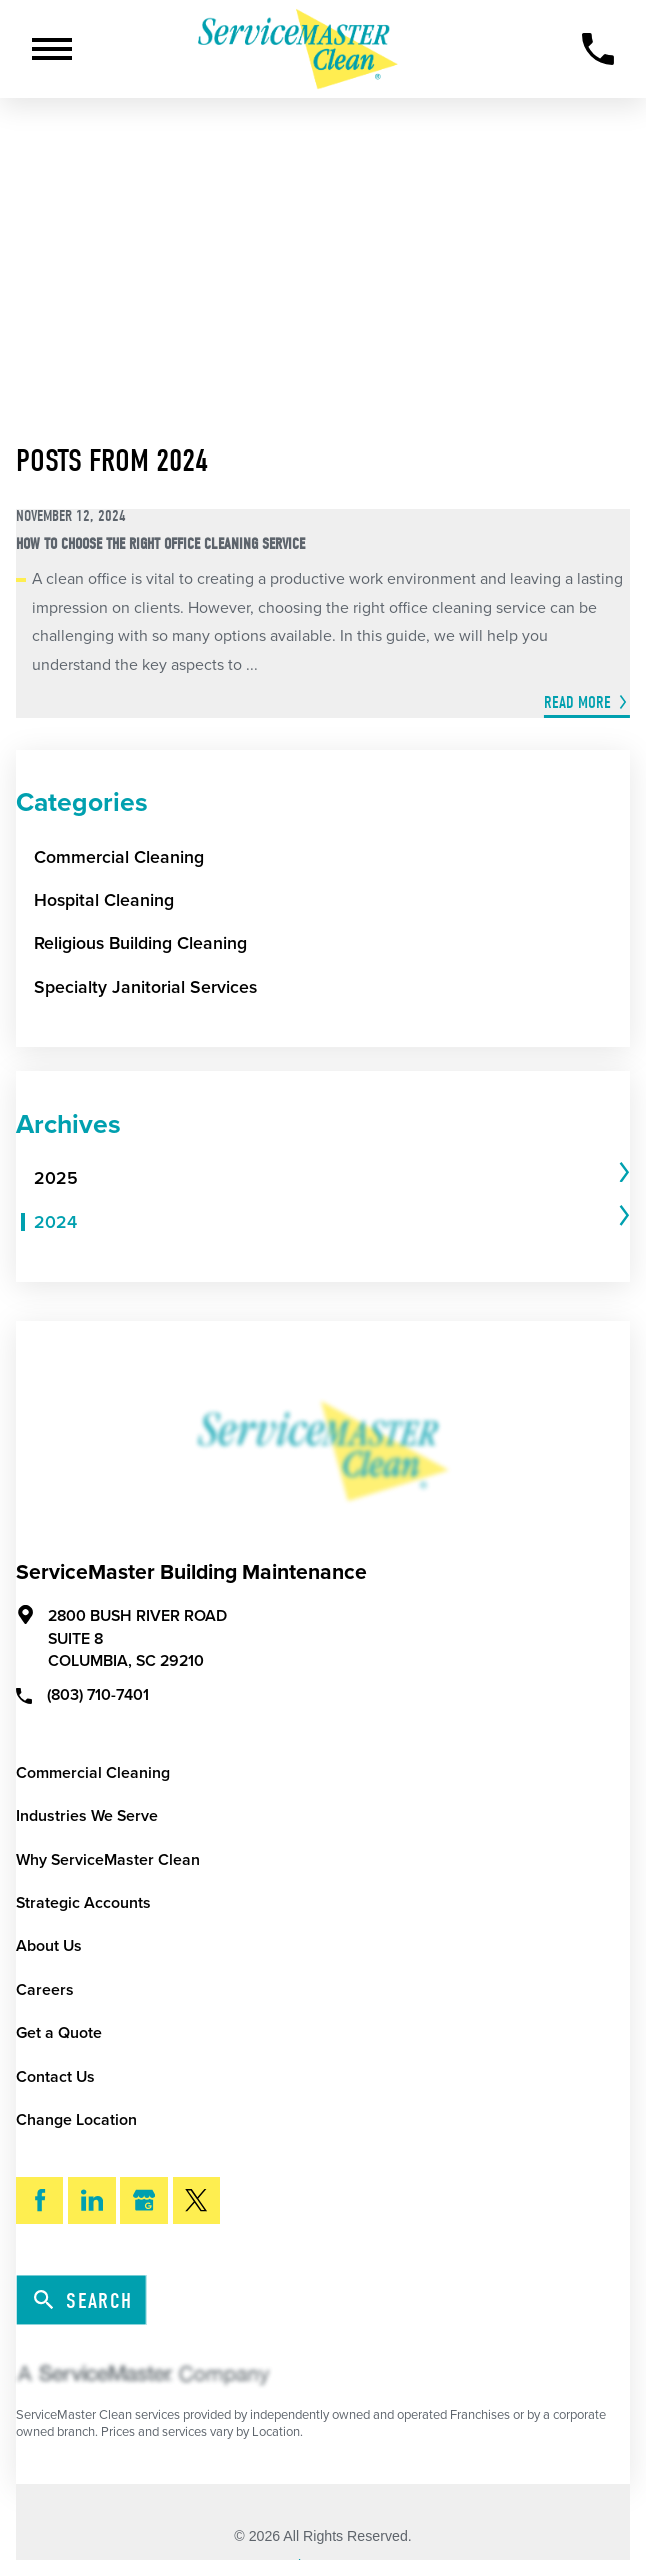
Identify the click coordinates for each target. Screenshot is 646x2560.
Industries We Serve (87, 1816)
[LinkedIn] (91, 2200)
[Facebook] (39, 2200)
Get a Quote (59, 2033)
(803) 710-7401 (82, 1694)
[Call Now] (598, 49)
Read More (577, 702)
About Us (49, 1946)
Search (83, 2301)
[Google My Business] (143, 2200)
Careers (45, 1990)
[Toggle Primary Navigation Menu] (52, 49)
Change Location (76, 2120)
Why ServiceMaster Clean (108, 1860)
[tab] (332, 1179)
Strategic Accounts (83, 1903)
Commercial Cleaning (93, 1773)
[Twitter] (196, 2200)
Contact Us (55, 2077)
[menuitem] (324, 1179)
